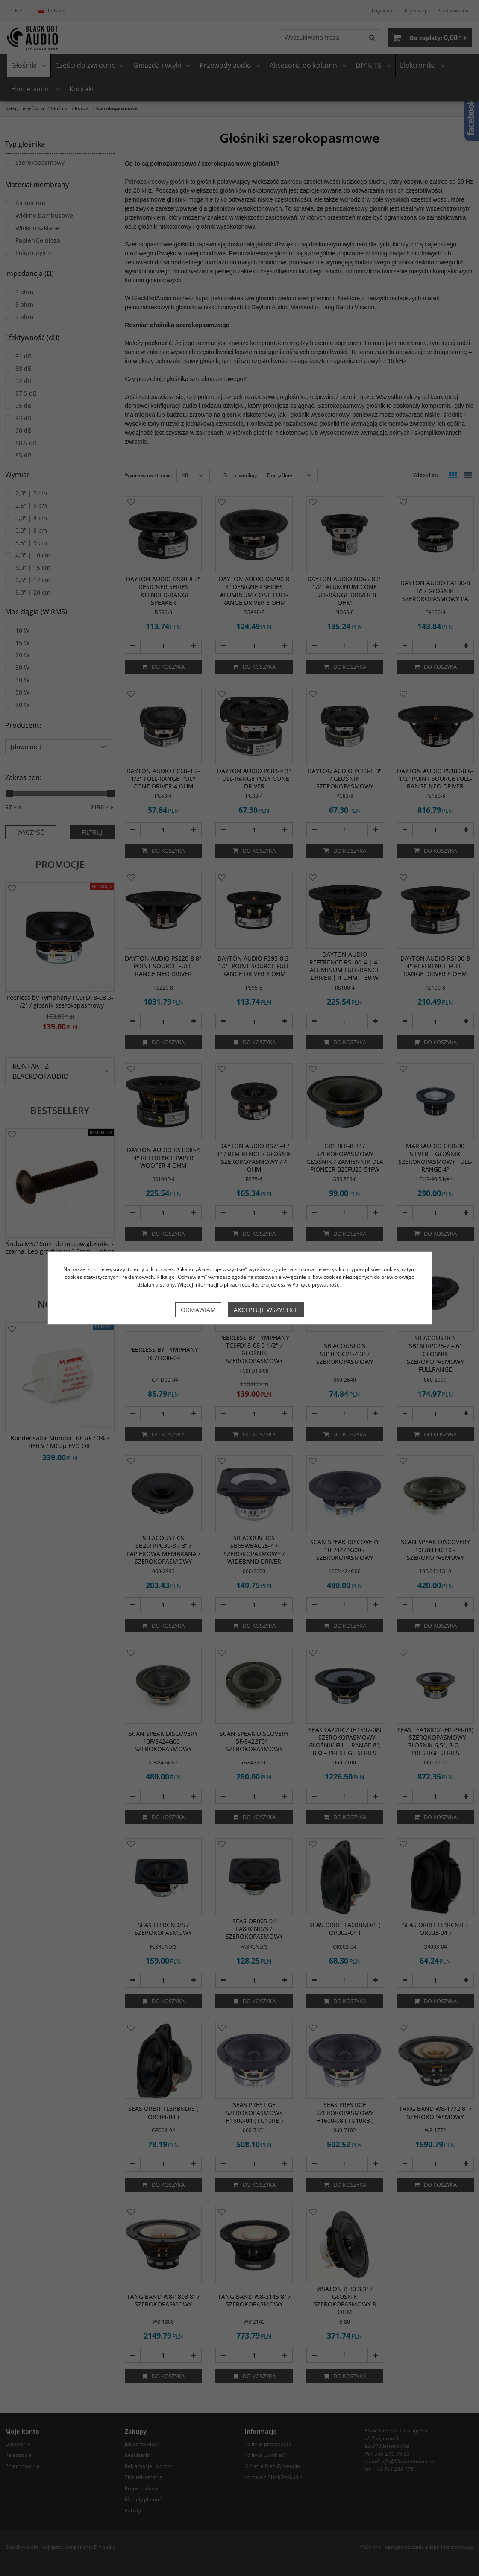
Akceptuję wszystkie (266, 1310)
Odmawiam (198, 1310)
